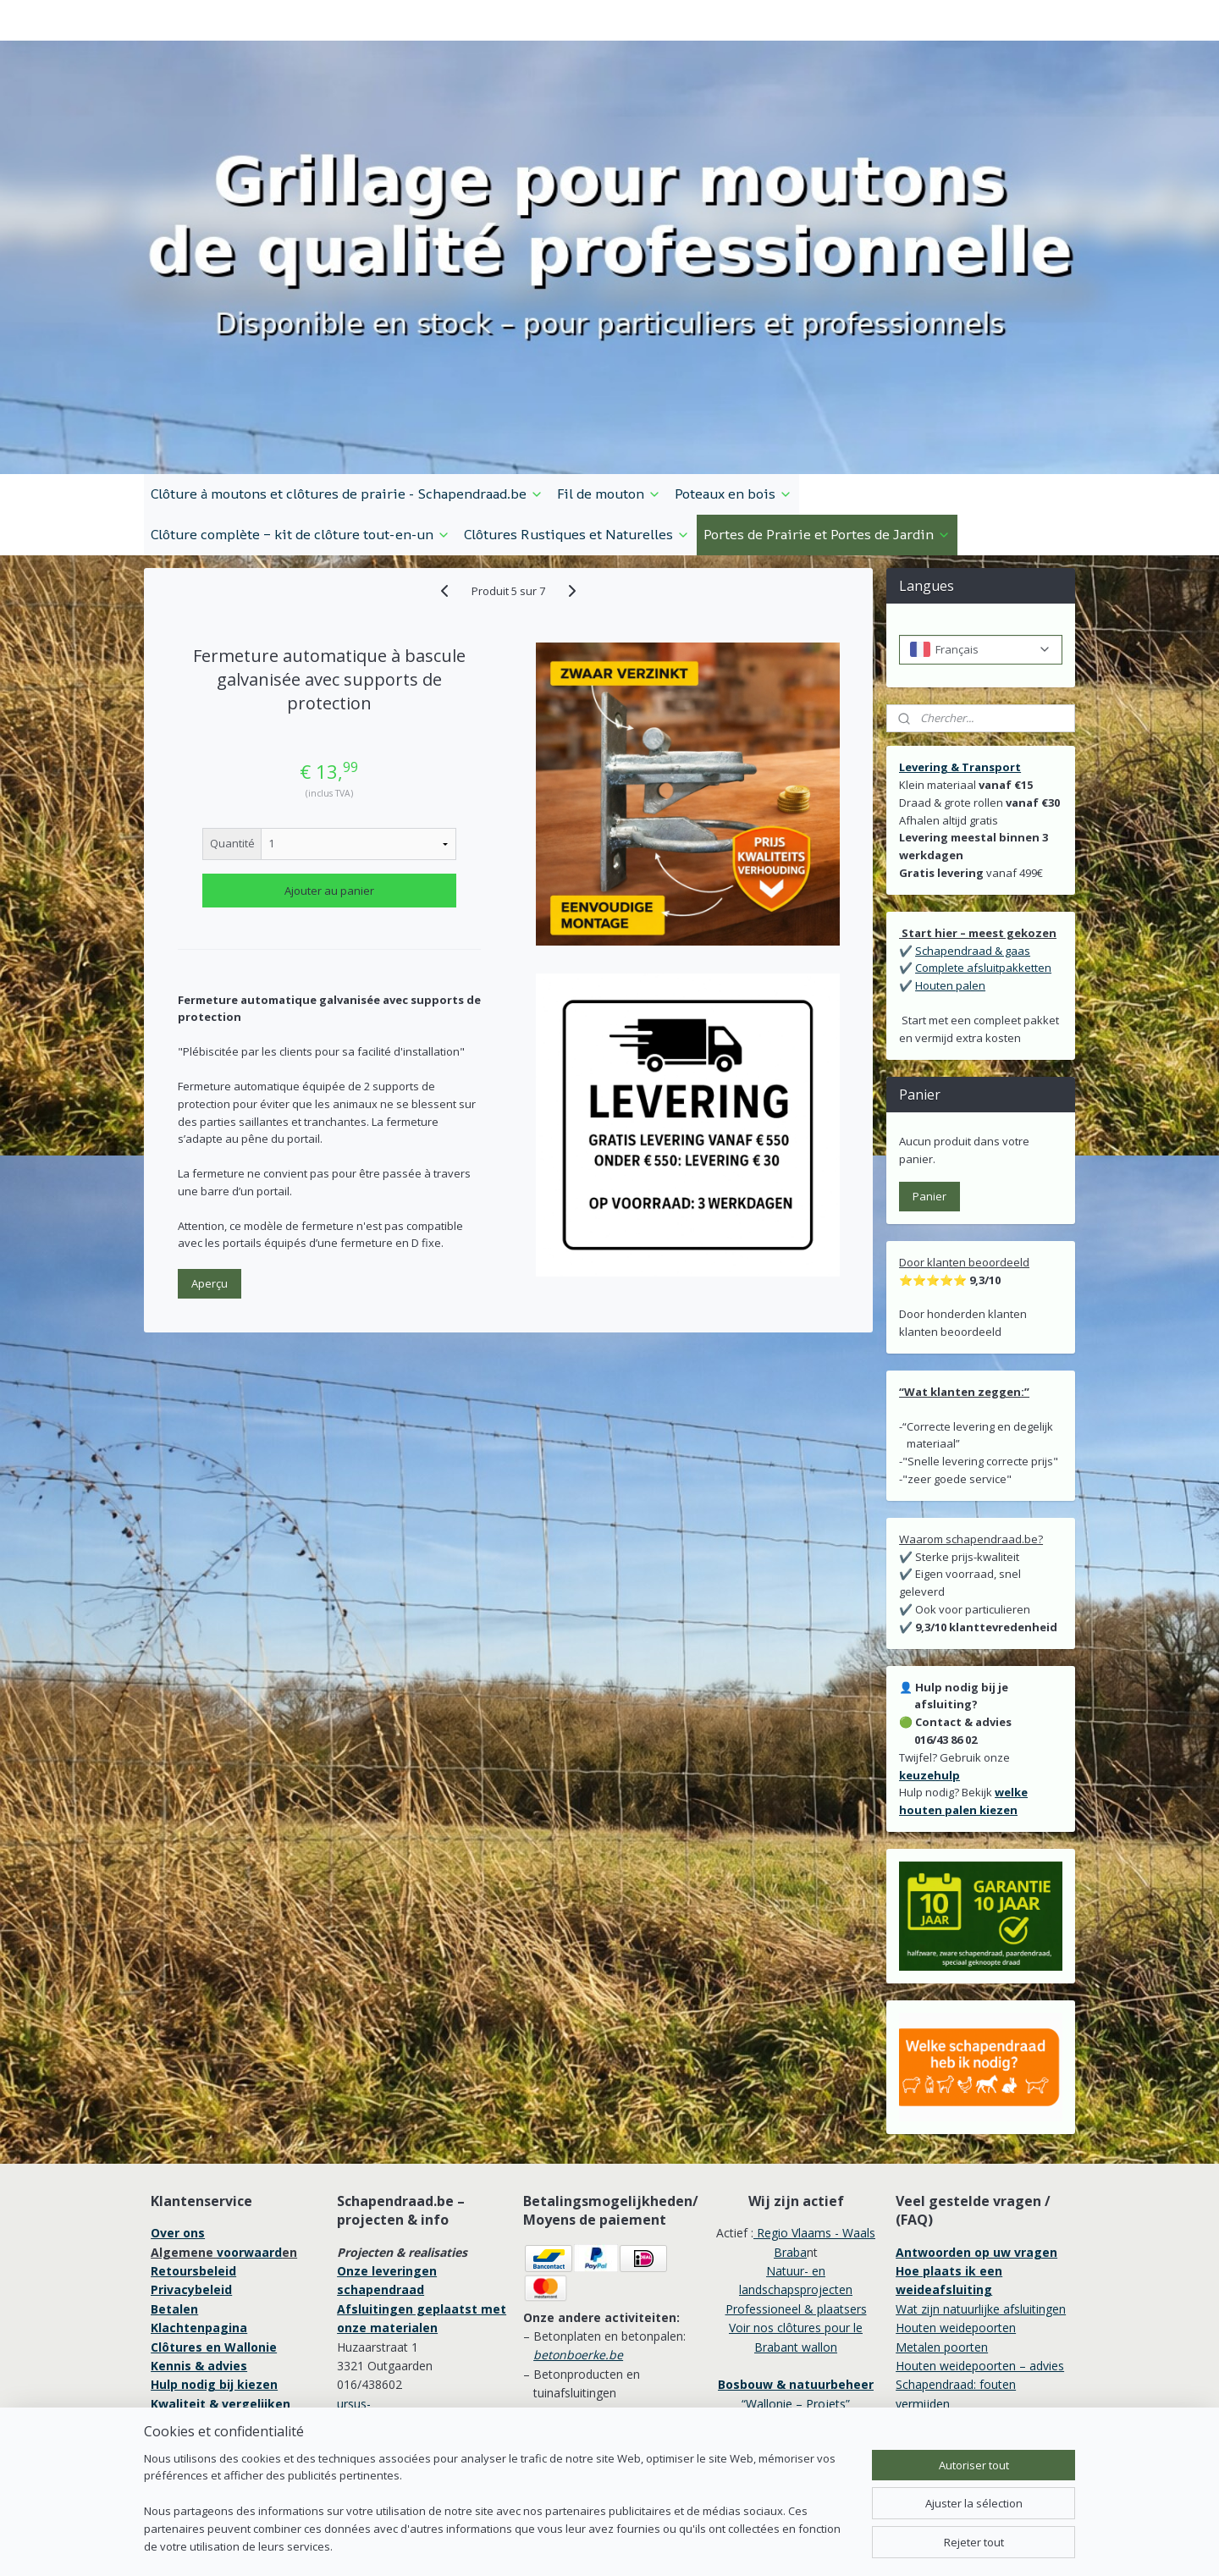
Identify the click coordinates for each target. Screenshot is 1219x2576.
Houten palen (950, 890)
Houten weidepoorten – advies (980, 2271)
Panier (929, 1101)
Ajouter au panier (329, 795)
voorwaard (249, 2157)
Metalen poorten (942, 2252)
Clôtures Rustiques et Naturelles (577, 439)
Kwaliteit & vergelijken (220, 2309)
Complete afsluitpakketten (983, 872)
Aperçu (208, 1188)
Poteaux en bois (733, 398)
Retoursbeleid (193, 2176)
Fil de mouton (609, 398)
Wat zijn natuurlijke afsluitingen (981, 2214)
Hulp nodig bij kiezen (214, 2289)
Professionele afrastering (230, 2347)
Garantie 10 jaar (199, 2384)
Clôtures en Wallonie (214, 2252)
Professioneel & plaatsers (796, 2214)
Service (174, 2328)
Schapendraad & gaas (972, 855)
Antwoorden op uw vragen (976, 2157)
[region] (498, 2513)
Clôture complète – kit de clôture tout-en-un (300, 439)
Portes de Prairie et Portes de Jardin (827, 439)
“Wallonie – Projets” (796, 2309)
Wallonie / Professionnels (795, 2328)
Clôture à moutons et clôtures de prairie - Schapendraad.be (347, 398)
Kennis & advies (199, 2271)
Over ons (178, 2138)
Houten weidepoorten (956, 2233)
